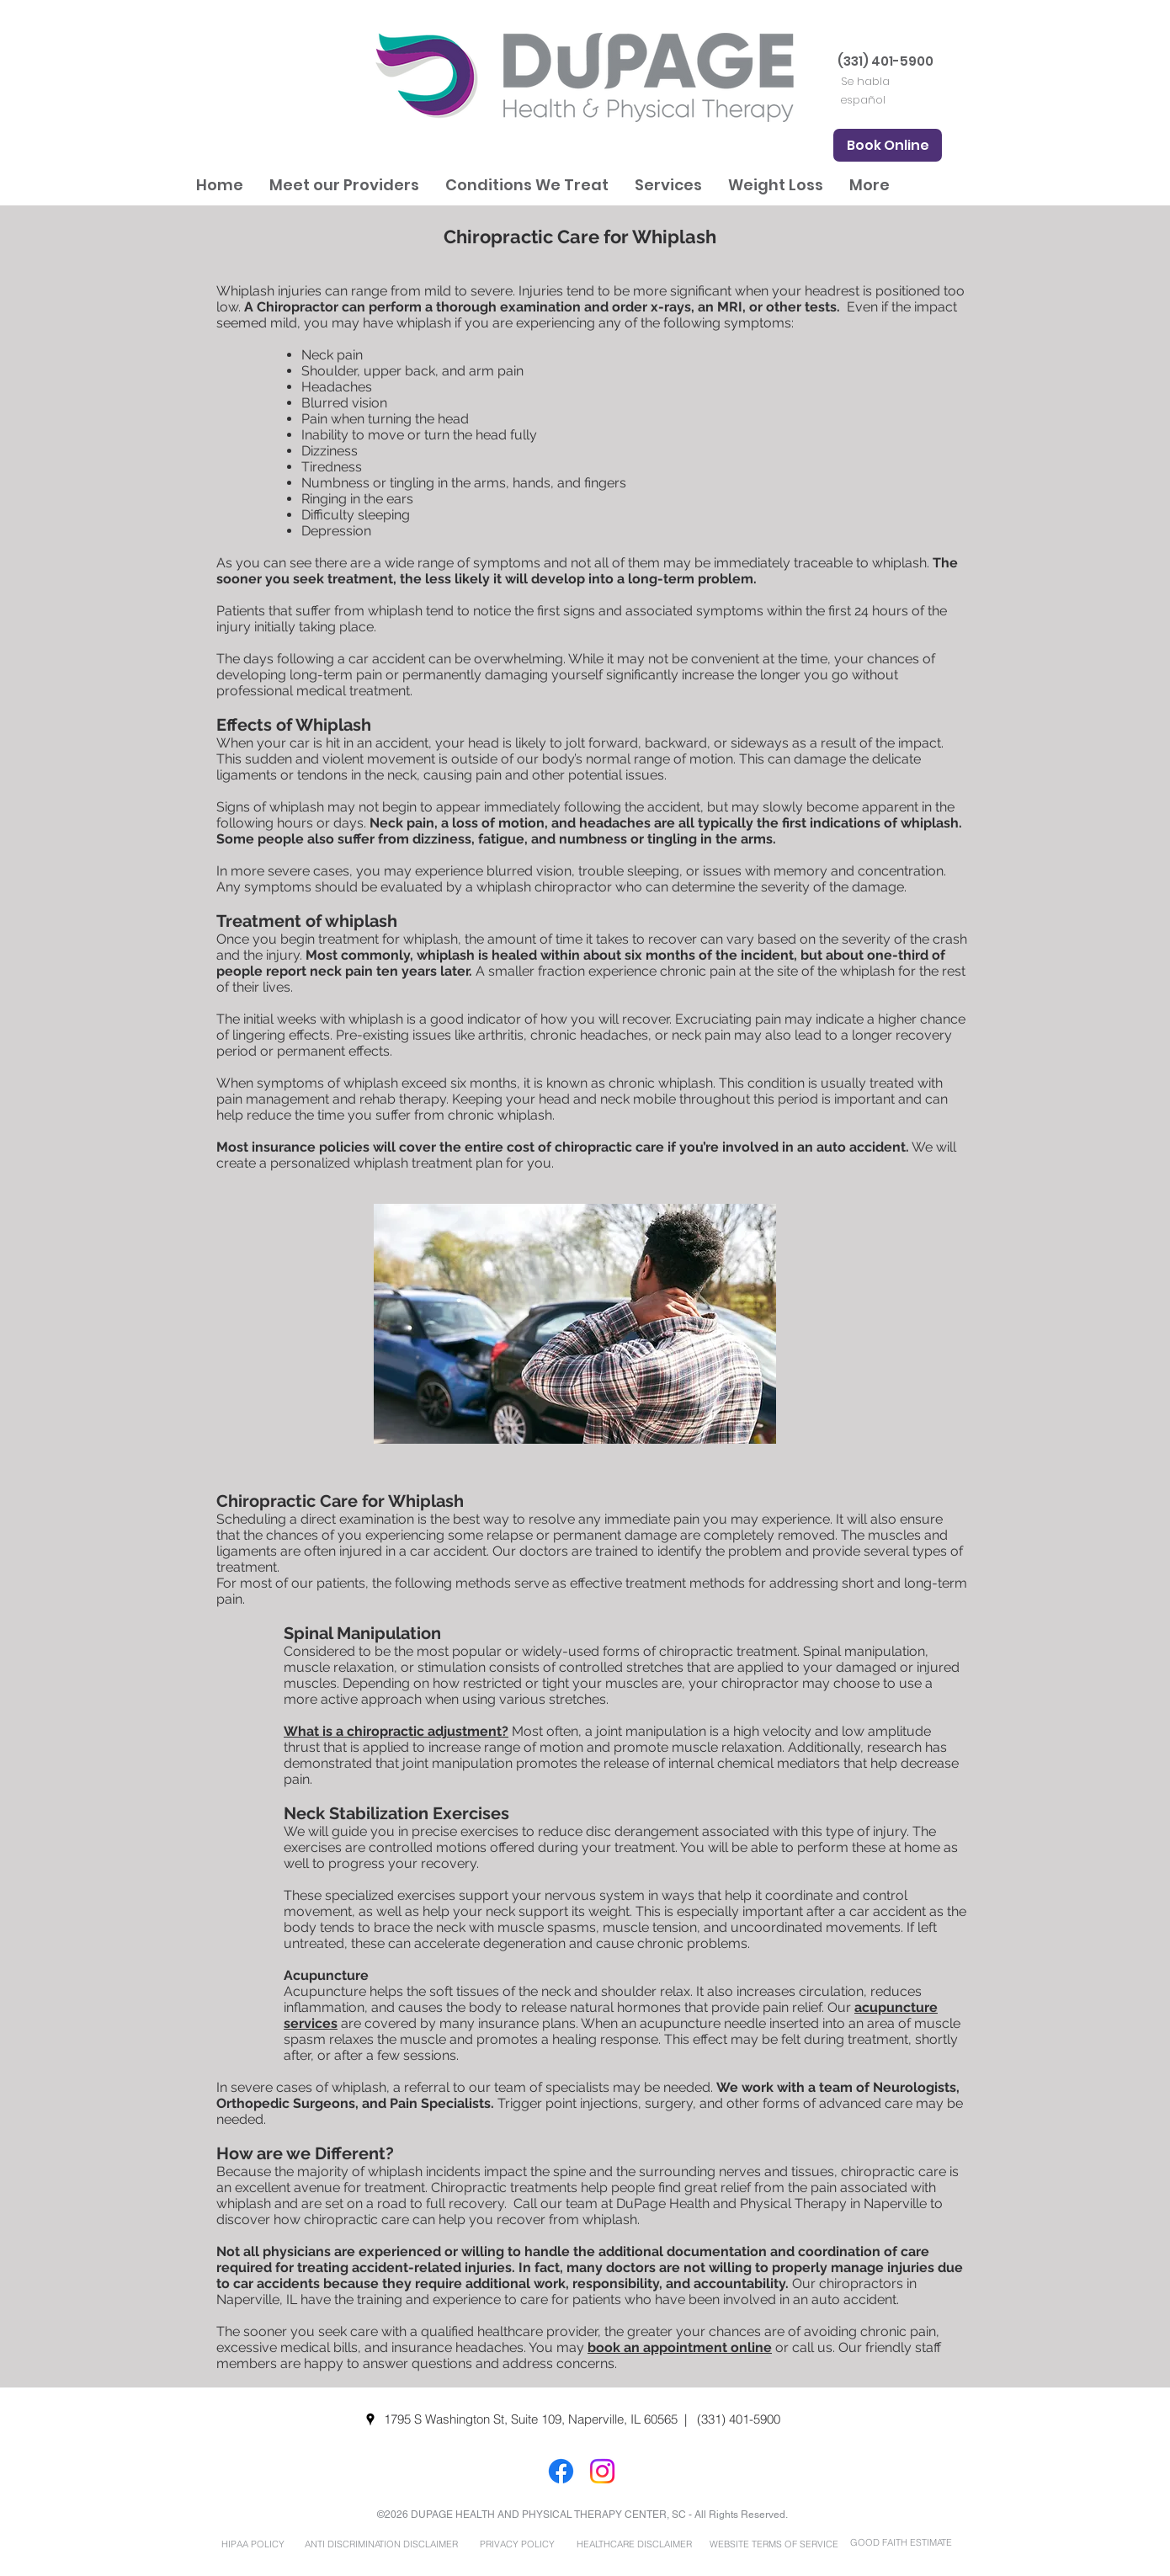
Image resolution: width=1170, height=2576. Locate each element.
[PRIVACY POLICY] (516, 2544)
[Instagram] (602, 2471)
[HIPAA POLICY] (252, 2544)
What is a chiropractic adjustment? (396, 1731)
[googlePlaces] (370, 2419)
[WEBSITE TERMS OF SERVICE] (773, 2544)
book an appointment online (680, 2347)
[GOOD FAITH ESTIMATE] (900, 2542)
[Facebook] (561, 2471)
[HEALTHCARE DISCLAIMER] (634, 2544)
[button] (344, 184)
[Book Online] (887, 145)
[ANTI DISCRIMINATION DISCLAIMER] (381, 2544)
